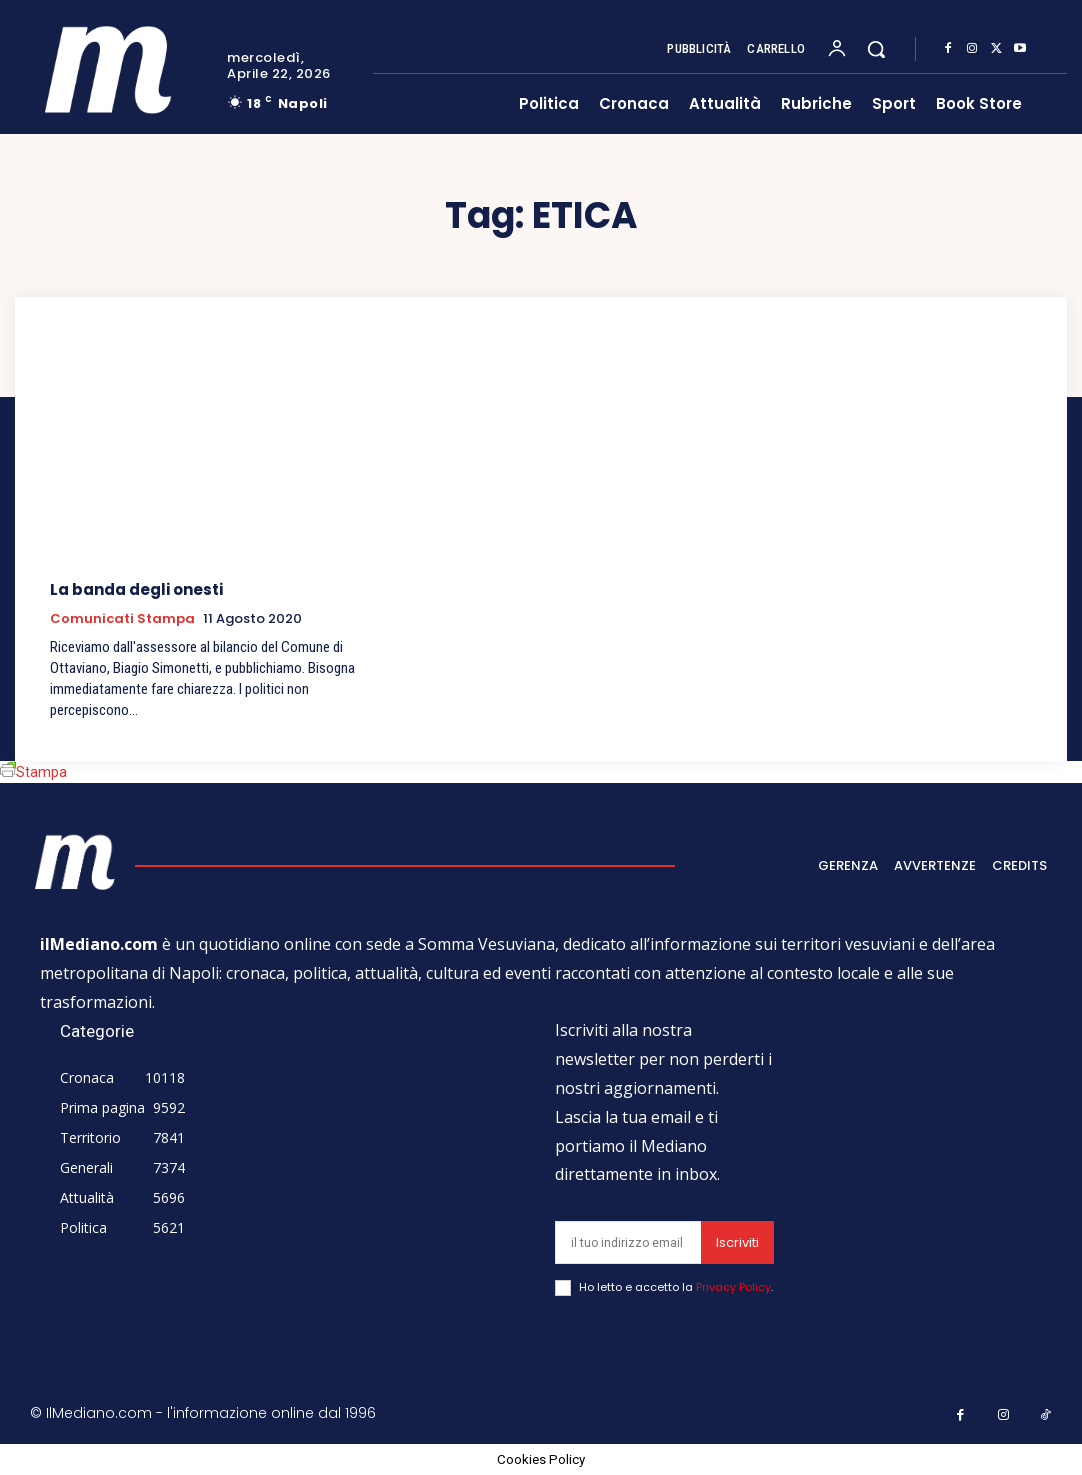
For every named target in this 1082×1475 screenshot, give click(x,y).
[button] (876, 49)
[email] (628, 1242)
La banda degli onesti (136, 589)
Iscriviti (737, 1242)
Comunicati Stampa (122, 619)
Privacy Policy (733, 1287)
